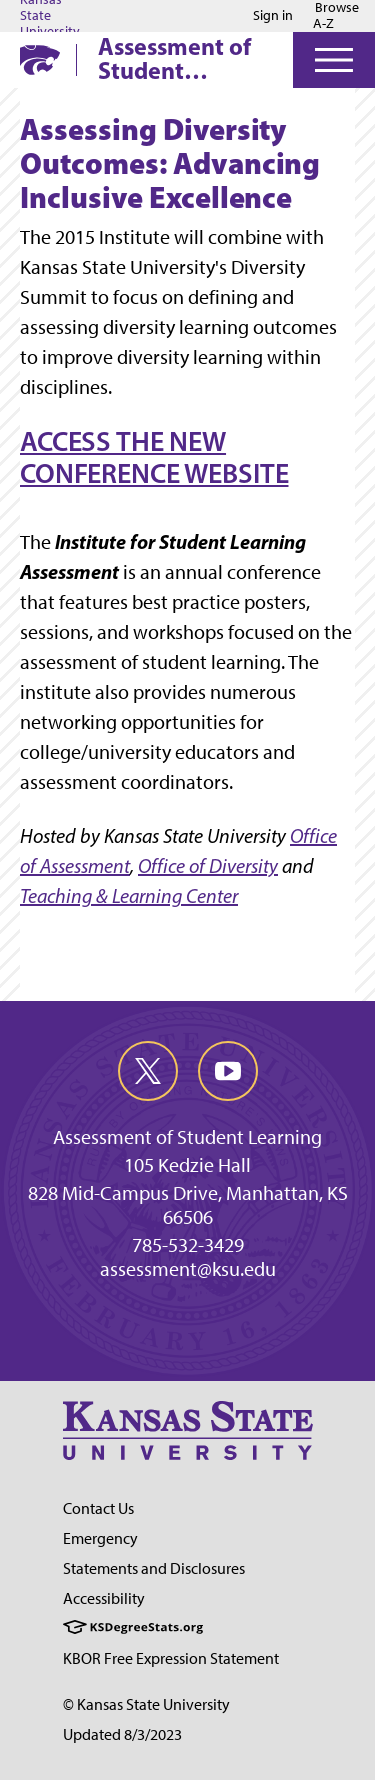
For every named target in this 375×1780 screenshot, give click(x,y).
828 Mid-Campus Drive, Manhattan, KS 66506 (188, 1205)
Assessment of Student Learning (174, 58)
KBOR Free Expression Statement (171, 1658)
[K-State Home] (40, 59)
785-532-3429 (188, 1245)
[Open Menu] (334, 60)
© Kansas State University (146, 1704)
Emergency (100, 1538)
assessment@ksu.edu (188, 1269)
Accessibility (104, 1598)
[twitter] (148, 1071)
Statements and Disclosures (154, 1568)
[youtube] (228, 1071)
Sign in (273, 16)
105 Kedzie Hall (187, 1165)
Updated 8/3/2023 (122, 1734)
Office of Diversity (208, 866)
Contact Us (98, 1508)
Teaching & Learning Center (129, 896)
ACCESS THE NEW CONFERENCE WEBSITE (154, 457)
